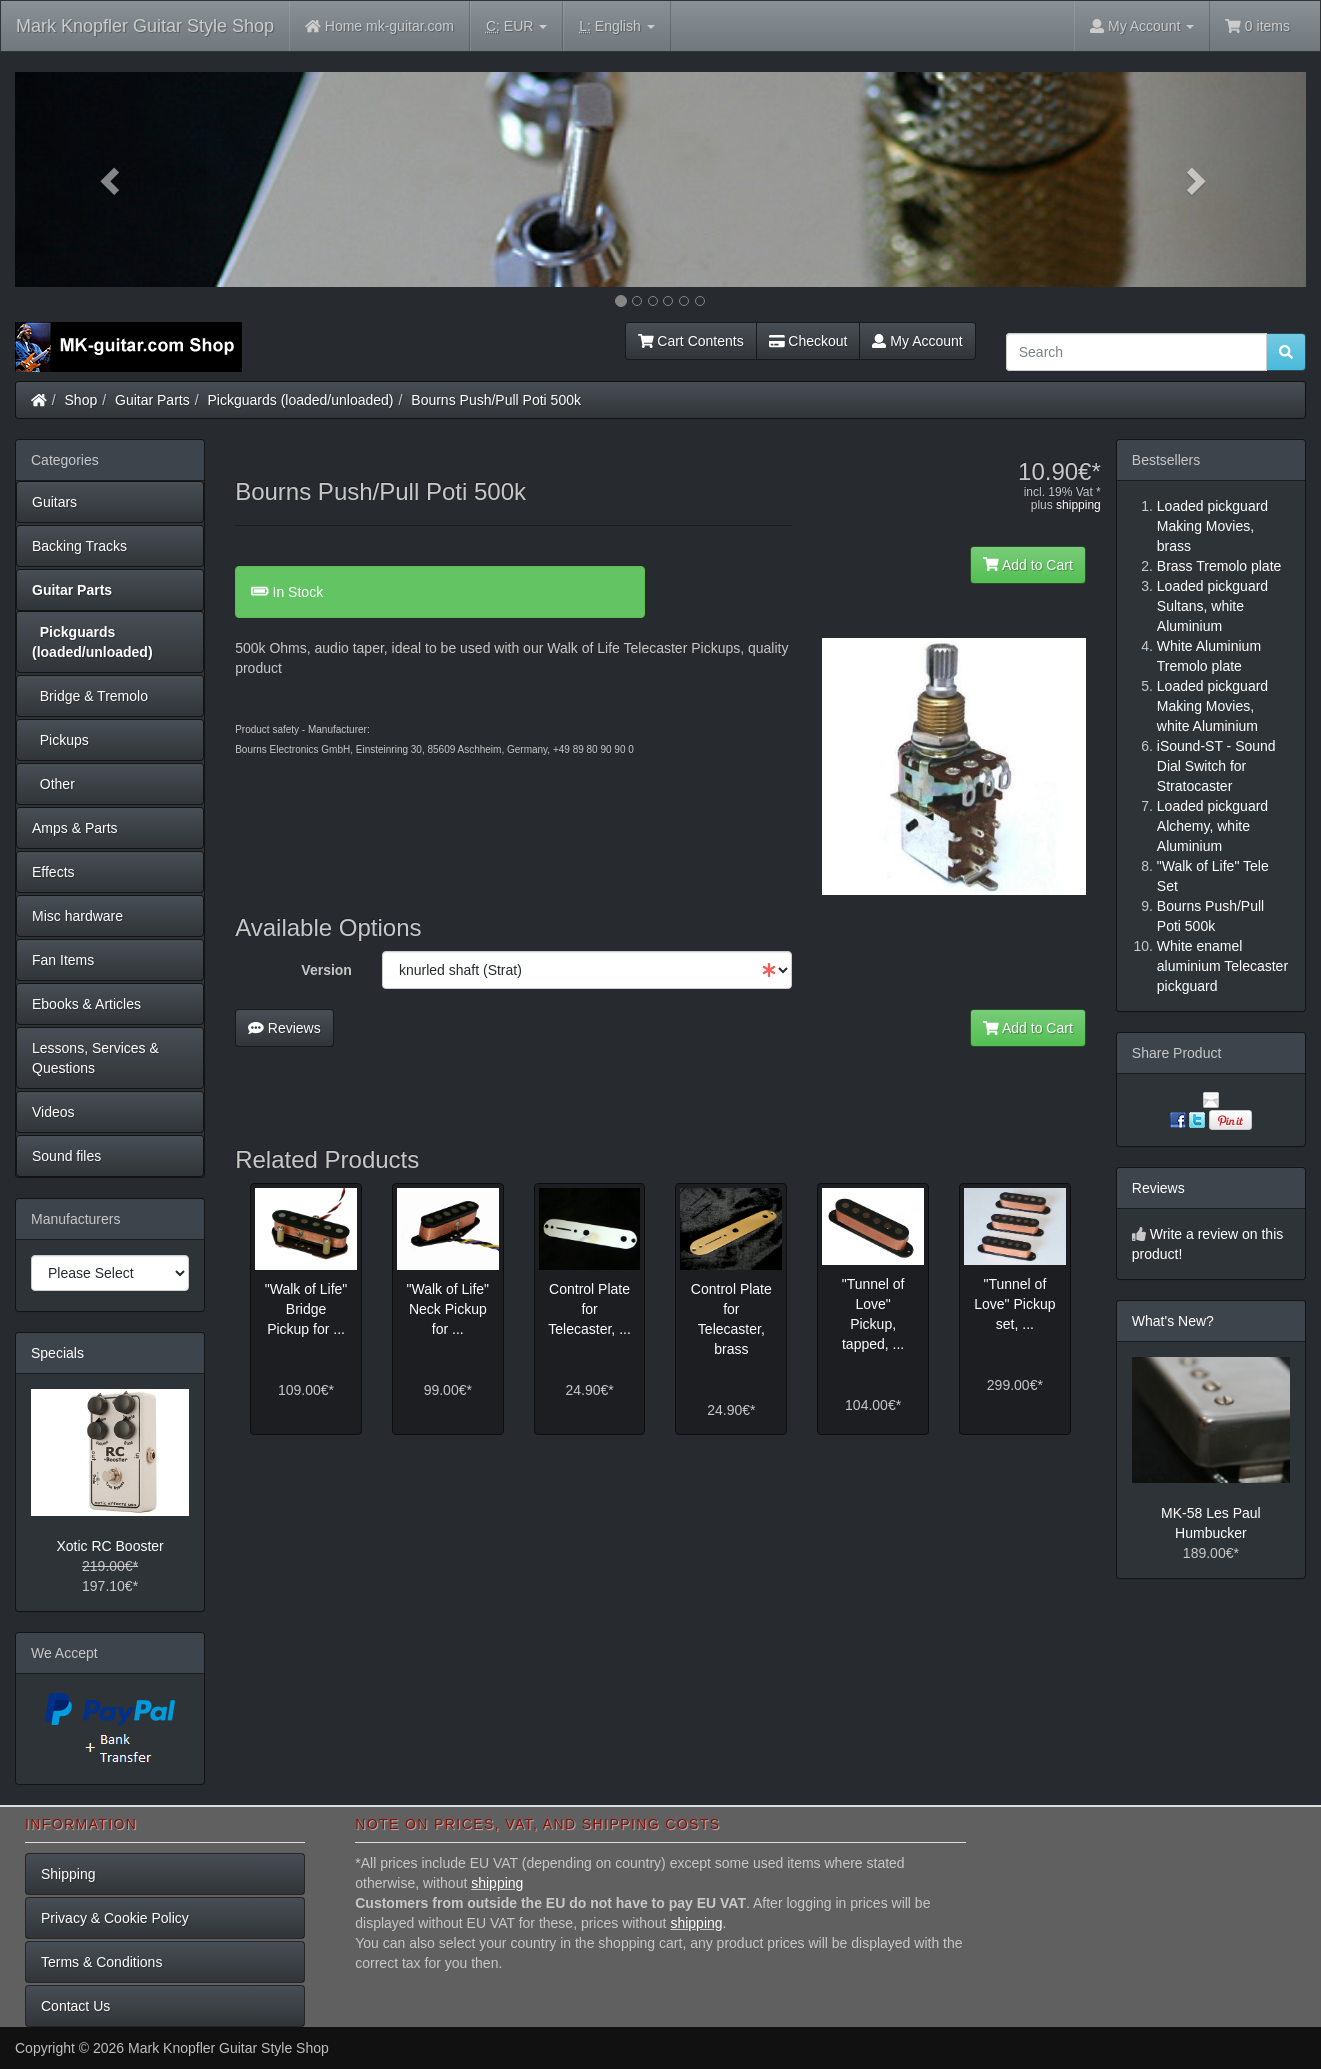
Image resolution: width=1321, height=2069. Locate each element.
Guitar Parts (152, 400)
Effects (53, 872)
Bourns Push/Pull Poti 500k (496, 400)
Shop (81, 400)
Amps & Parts (75, 828)
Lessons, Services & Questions (95, 1058)
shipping (1078, 505)
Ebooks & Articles (86, 1004)
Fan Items (63, 960)
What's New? (1173, 1321)
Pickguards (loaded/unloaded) (301, 400)
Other (53, 784)
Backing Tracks (79, 546)
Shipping (68, 1874)
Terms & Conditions (101, 1962)
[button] (112, 179)
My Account (917, 341)
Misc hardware (77, 916)
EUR (516, 26)
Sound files (66, 1156)
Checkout (808, 341)
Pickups (60, 740)
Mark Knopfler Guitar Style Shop (145, 26)
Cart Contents (691, 341)
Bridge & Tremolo (90, 696)
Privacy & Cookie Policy (115, 1918)
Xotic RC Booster (109, 1546)
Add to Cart (1028, 565)
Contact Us (75, 2006)
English (616, 26)
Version (326, 970)
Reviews (284, 1028)
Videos (53, 1112)
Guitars (54, 502)
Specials (57, 1353)
